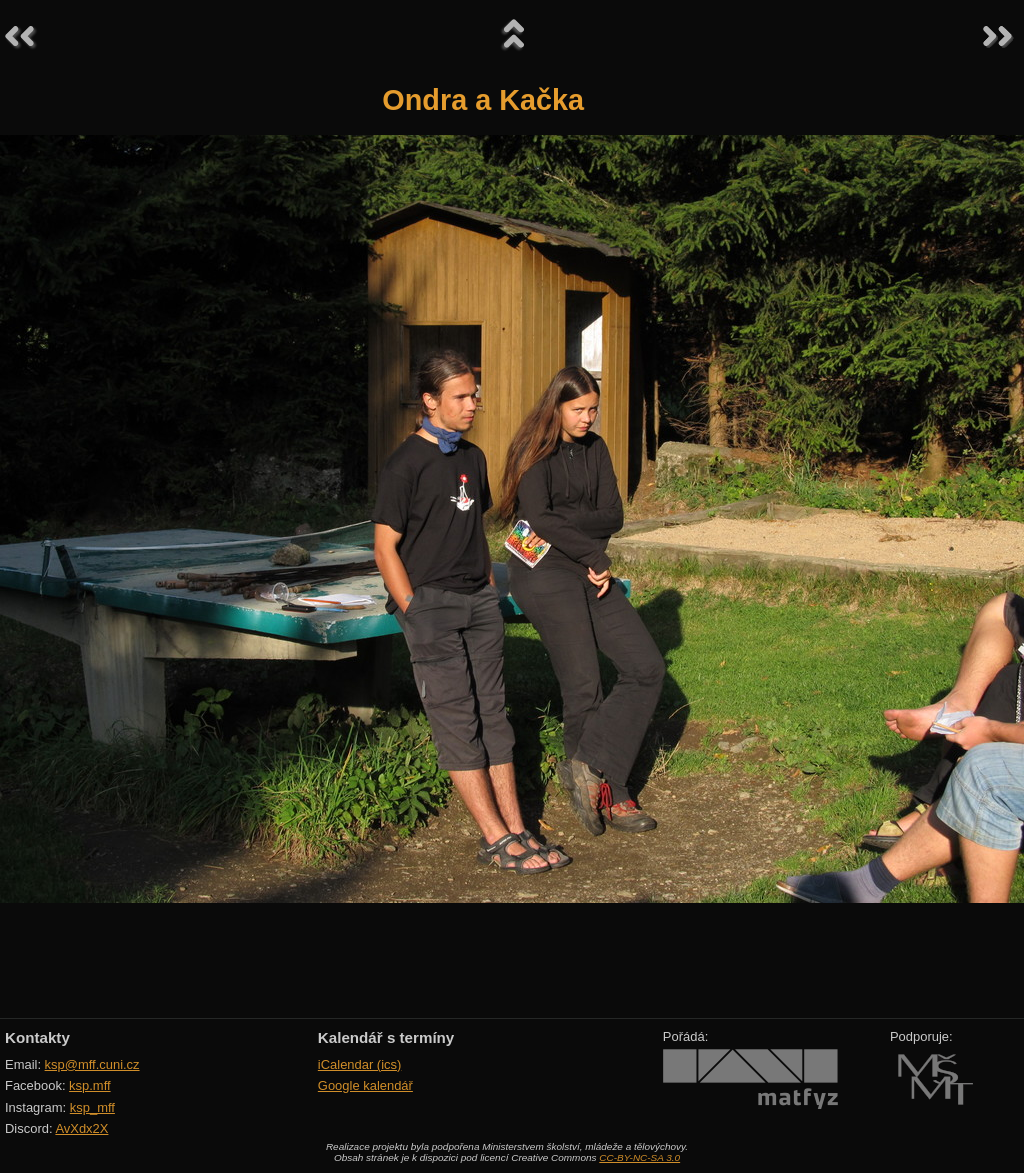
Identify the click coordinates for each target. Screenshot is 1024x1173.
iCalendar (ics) (360, 1064)
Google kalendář (365, 1085)
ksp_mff (92, 1107)
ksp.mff (90, 1085)
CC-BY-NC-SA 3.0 (639, 1157)
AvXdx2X (81, 1128)
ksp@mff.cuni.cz (92, 1064)
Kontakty (37, 1037)
